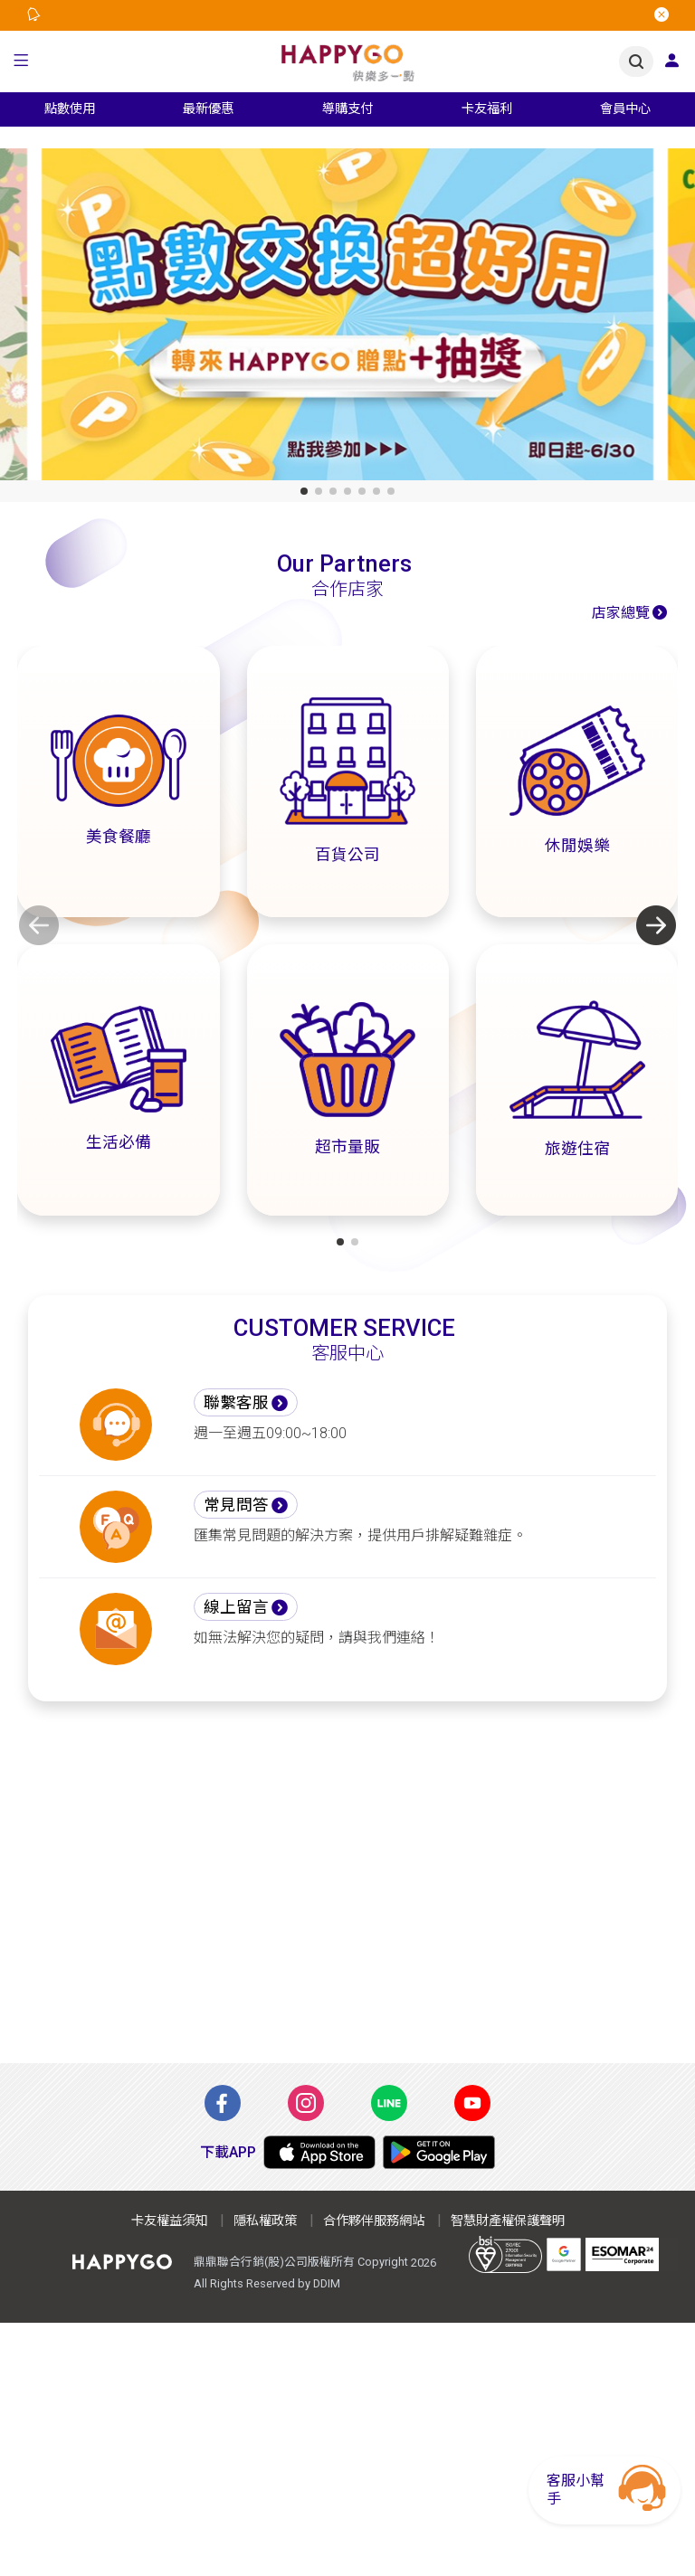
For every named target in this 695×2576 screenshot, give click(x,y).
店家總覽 (621, 612)
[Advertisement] (347, 1893)
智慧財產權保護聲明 (508, 2221)
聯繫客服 (236, 1403)
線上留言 (236, 1607)
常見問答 (236, 1505)
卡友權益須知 (169, 2221)
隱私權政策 (265, 2221)
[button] (21, 61)
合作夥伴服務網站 (373, 2221)
